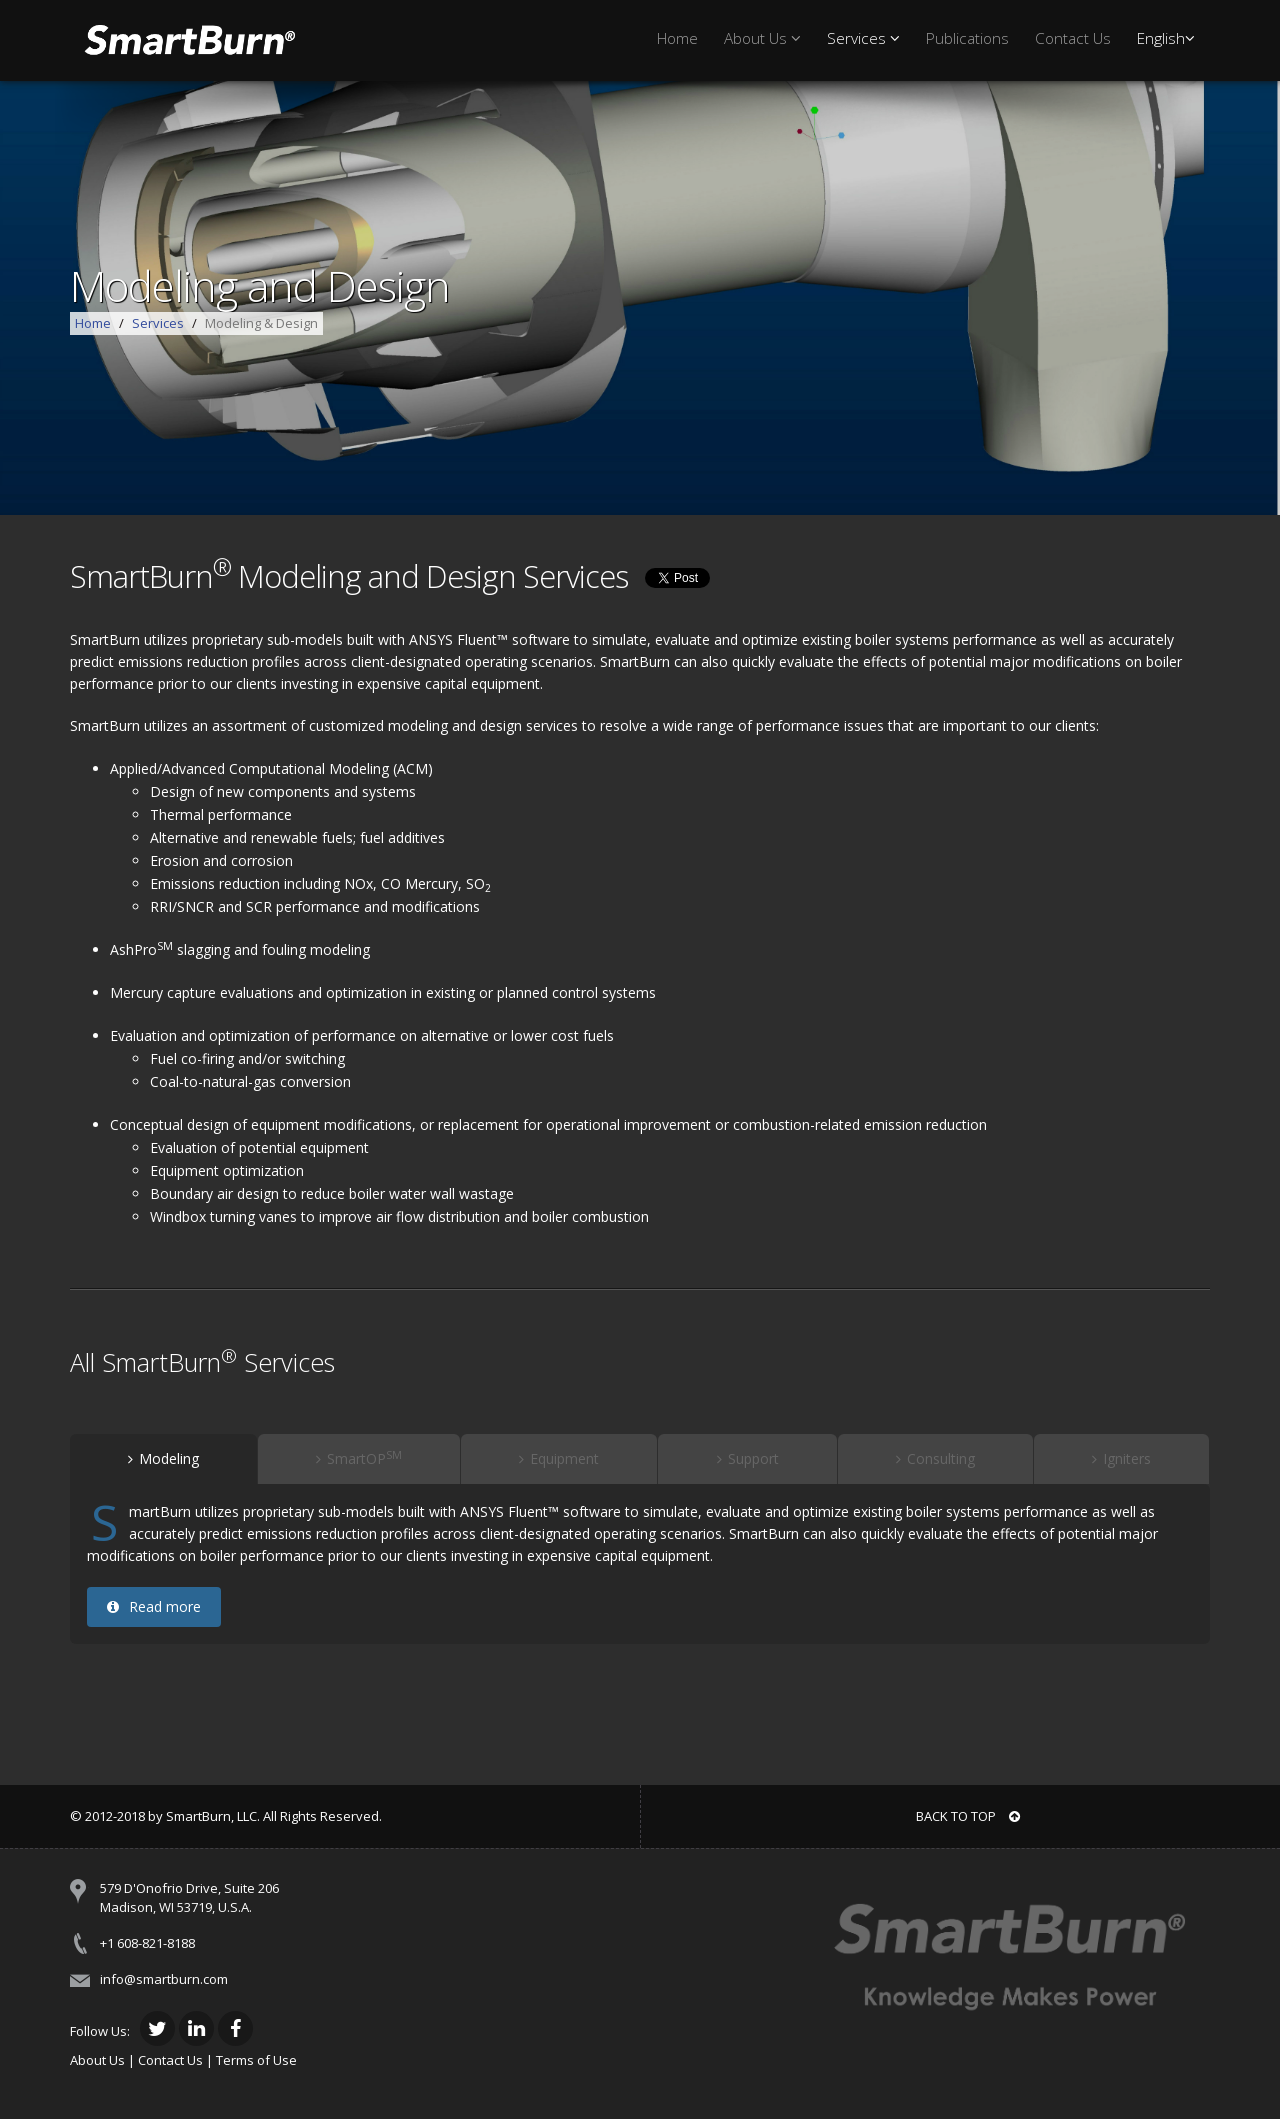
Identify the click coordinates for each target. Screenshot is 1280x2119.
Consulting (935, 1458)
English (1166, 38)
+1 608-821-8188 (147, 1943)
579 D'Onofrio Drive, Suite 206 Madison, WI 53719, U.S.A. (189, 1897)
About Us (762, 38)
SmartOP (359, 1458)
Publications (967, 38)
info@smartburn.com (164, 1979)
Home (677, 38)
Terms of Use (256, 2060)
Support (748, 1458)
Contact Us (1073, 38)
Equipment (559, 1458)
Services (863, 38)
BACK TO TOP (968, 1816)
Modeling (163, 1458)
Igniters (1121, 1458)
